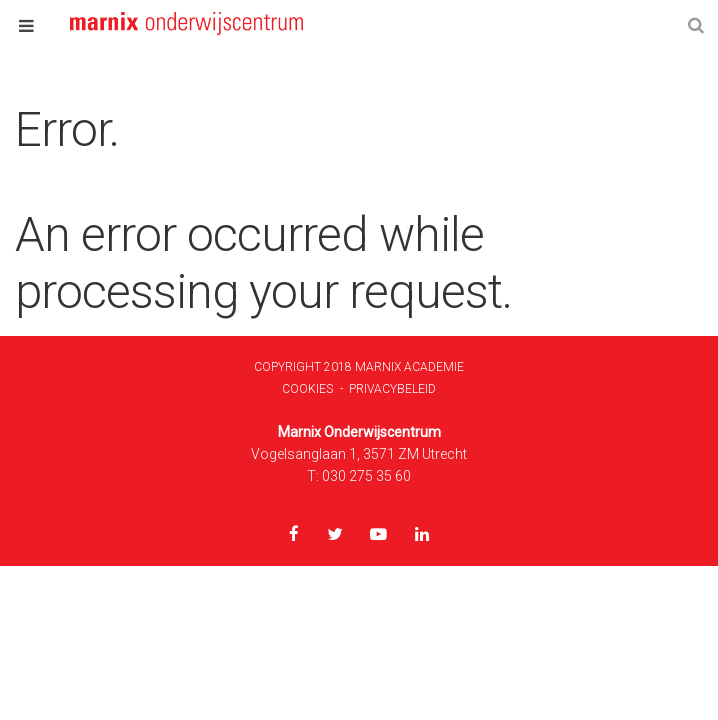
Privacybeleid (392, 389)
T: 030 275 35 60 (359, 476)
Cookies (307, 389)
